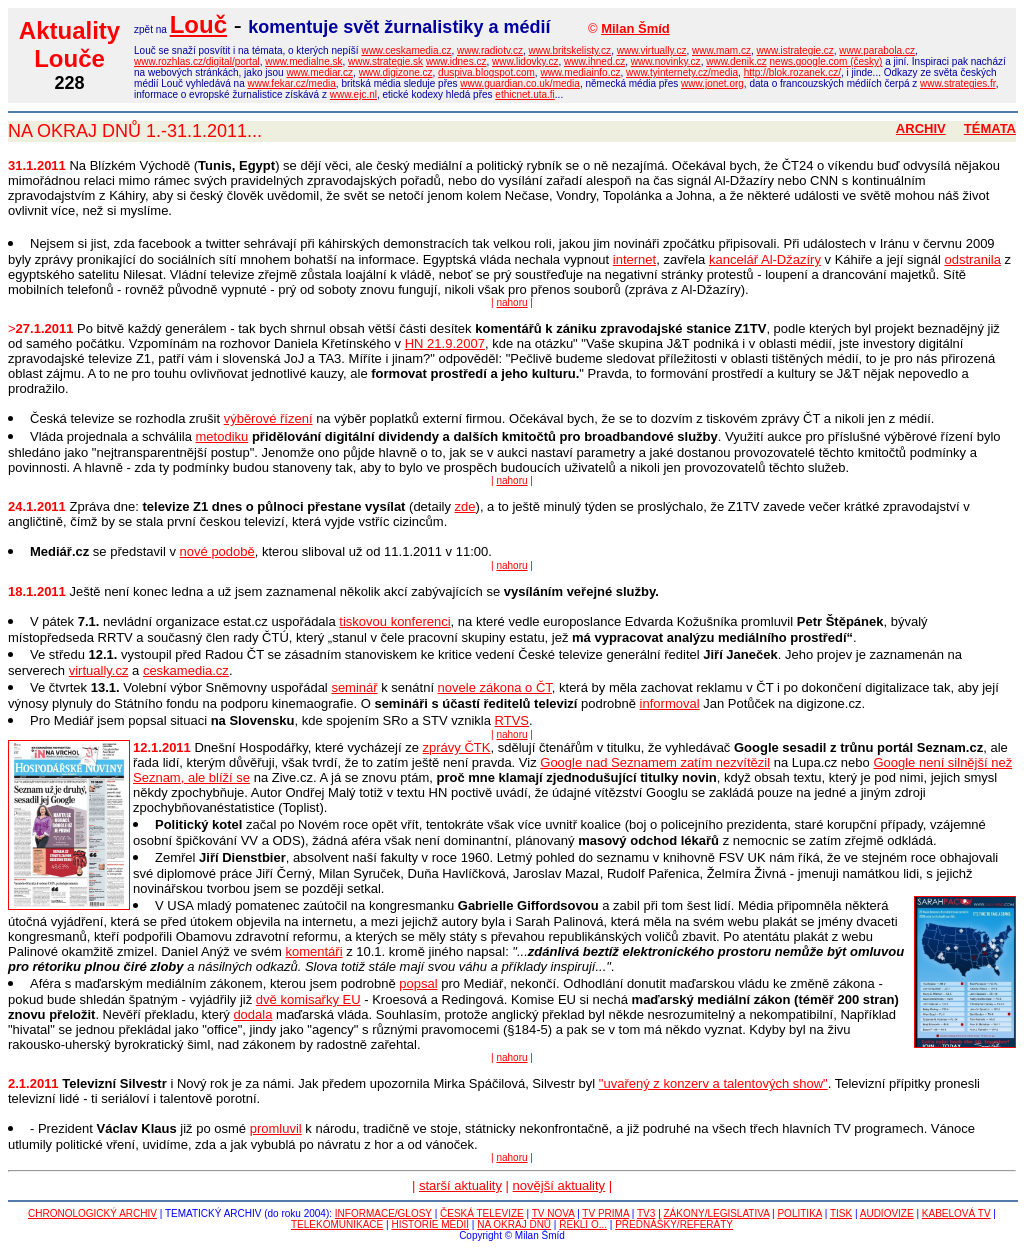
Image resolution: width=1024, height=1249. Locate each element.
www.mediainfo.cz (580, 72)
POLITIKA (799, 1213)
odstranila (973, 259)
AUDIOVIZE (887, 1213)
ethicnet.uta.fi (524, 94)
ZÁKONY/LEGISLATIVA (717, 1213)
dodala (252, 1014)
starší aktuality (460, 1185)
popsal (418, 983)
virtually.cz (99, 670)
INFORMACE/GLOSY (383, 1213)
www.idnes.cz (456, 61)
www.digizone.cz (396, 72)
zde (465, 506)
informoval (670, 703)
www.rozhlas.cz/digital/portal (197, 61)
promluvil (276, 1128)
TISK (841, 1213)
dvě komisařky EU (308, 999)
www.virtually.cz (652, 50)
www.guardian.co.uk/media (520, 83)
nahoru (511, 302)
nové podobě (217, 551)
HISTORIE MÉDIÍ (430, 1224)
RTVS (512, 720)
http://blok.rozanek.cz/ (792, 72)
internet (634, 259)
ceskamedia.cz (186, 670)
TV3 (646, 1213)
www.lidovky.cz (525, 61)
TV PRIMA (605, 1213)
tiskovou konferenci (394, 621)
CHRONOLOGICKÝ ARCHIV (92, 1213)
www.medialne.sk (303, 61)
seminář (354, 687)
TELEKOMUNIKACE (337, 1224)
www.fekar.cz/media (291, 83)
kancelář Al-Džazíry (765, 259)
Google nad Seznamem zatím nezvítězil (655, 762)
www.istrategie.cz (795, 50)
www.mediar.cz (319, 72)
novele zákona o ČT (495, 687)
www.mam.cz (721, 50)
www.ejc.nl (353, 94)
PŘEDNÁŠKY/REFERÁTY (674, 1224)
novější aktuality (559, 1185)
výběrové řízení (268, 418)
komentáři (313, 951)
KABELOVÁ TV (956, 1213)
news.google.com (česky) (826, 61)
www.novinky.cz (666, 61)
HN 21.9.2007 (445, 343)
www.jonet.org (712, 83)
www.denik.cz (736, 61)
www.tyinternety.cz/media (682, 72)
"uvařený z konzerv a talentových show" (713, 1083)
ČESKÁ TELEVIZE (482, 1213)
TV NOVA (553, 1213)
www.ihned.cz (594, 61)
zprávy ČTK (457, 747)
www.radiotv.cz (490, 50)
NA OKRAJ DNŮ (514, 1224)
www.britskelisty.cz (570, 50)
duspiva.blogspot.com (486, 72)
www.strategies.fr (958, 83)
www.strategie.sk (385, 61)
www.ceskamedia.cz (406, 50)
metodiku (222, 436)
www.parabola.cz (877, 50)
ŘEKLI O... (583, 1224)
